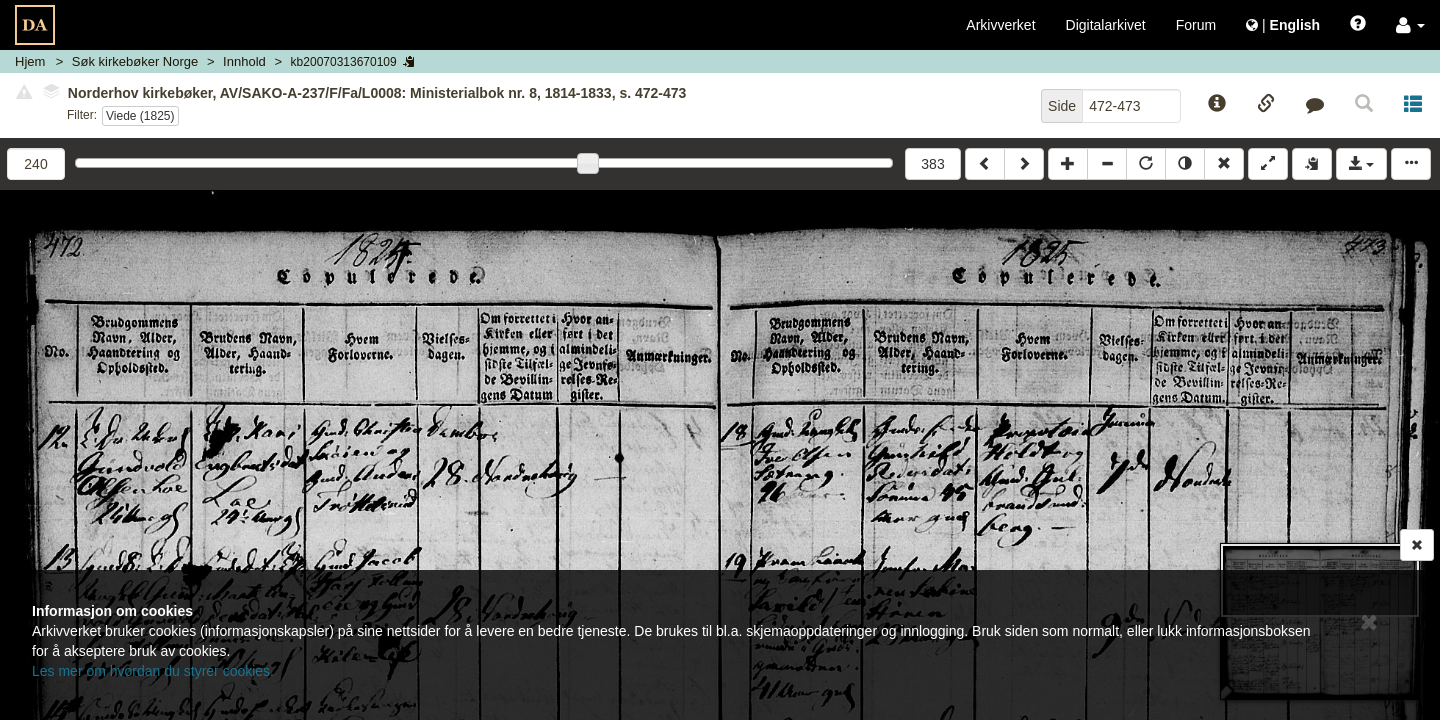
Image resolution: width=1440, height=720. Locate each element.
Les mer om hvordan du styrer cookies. (153, 671)
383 (932, 164)
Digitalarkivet (1106, 25)
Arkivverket (1000, 25)
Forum (1196, 25)
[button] (1410, 25)
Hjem (30, 61)
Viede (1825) (140, 116)
